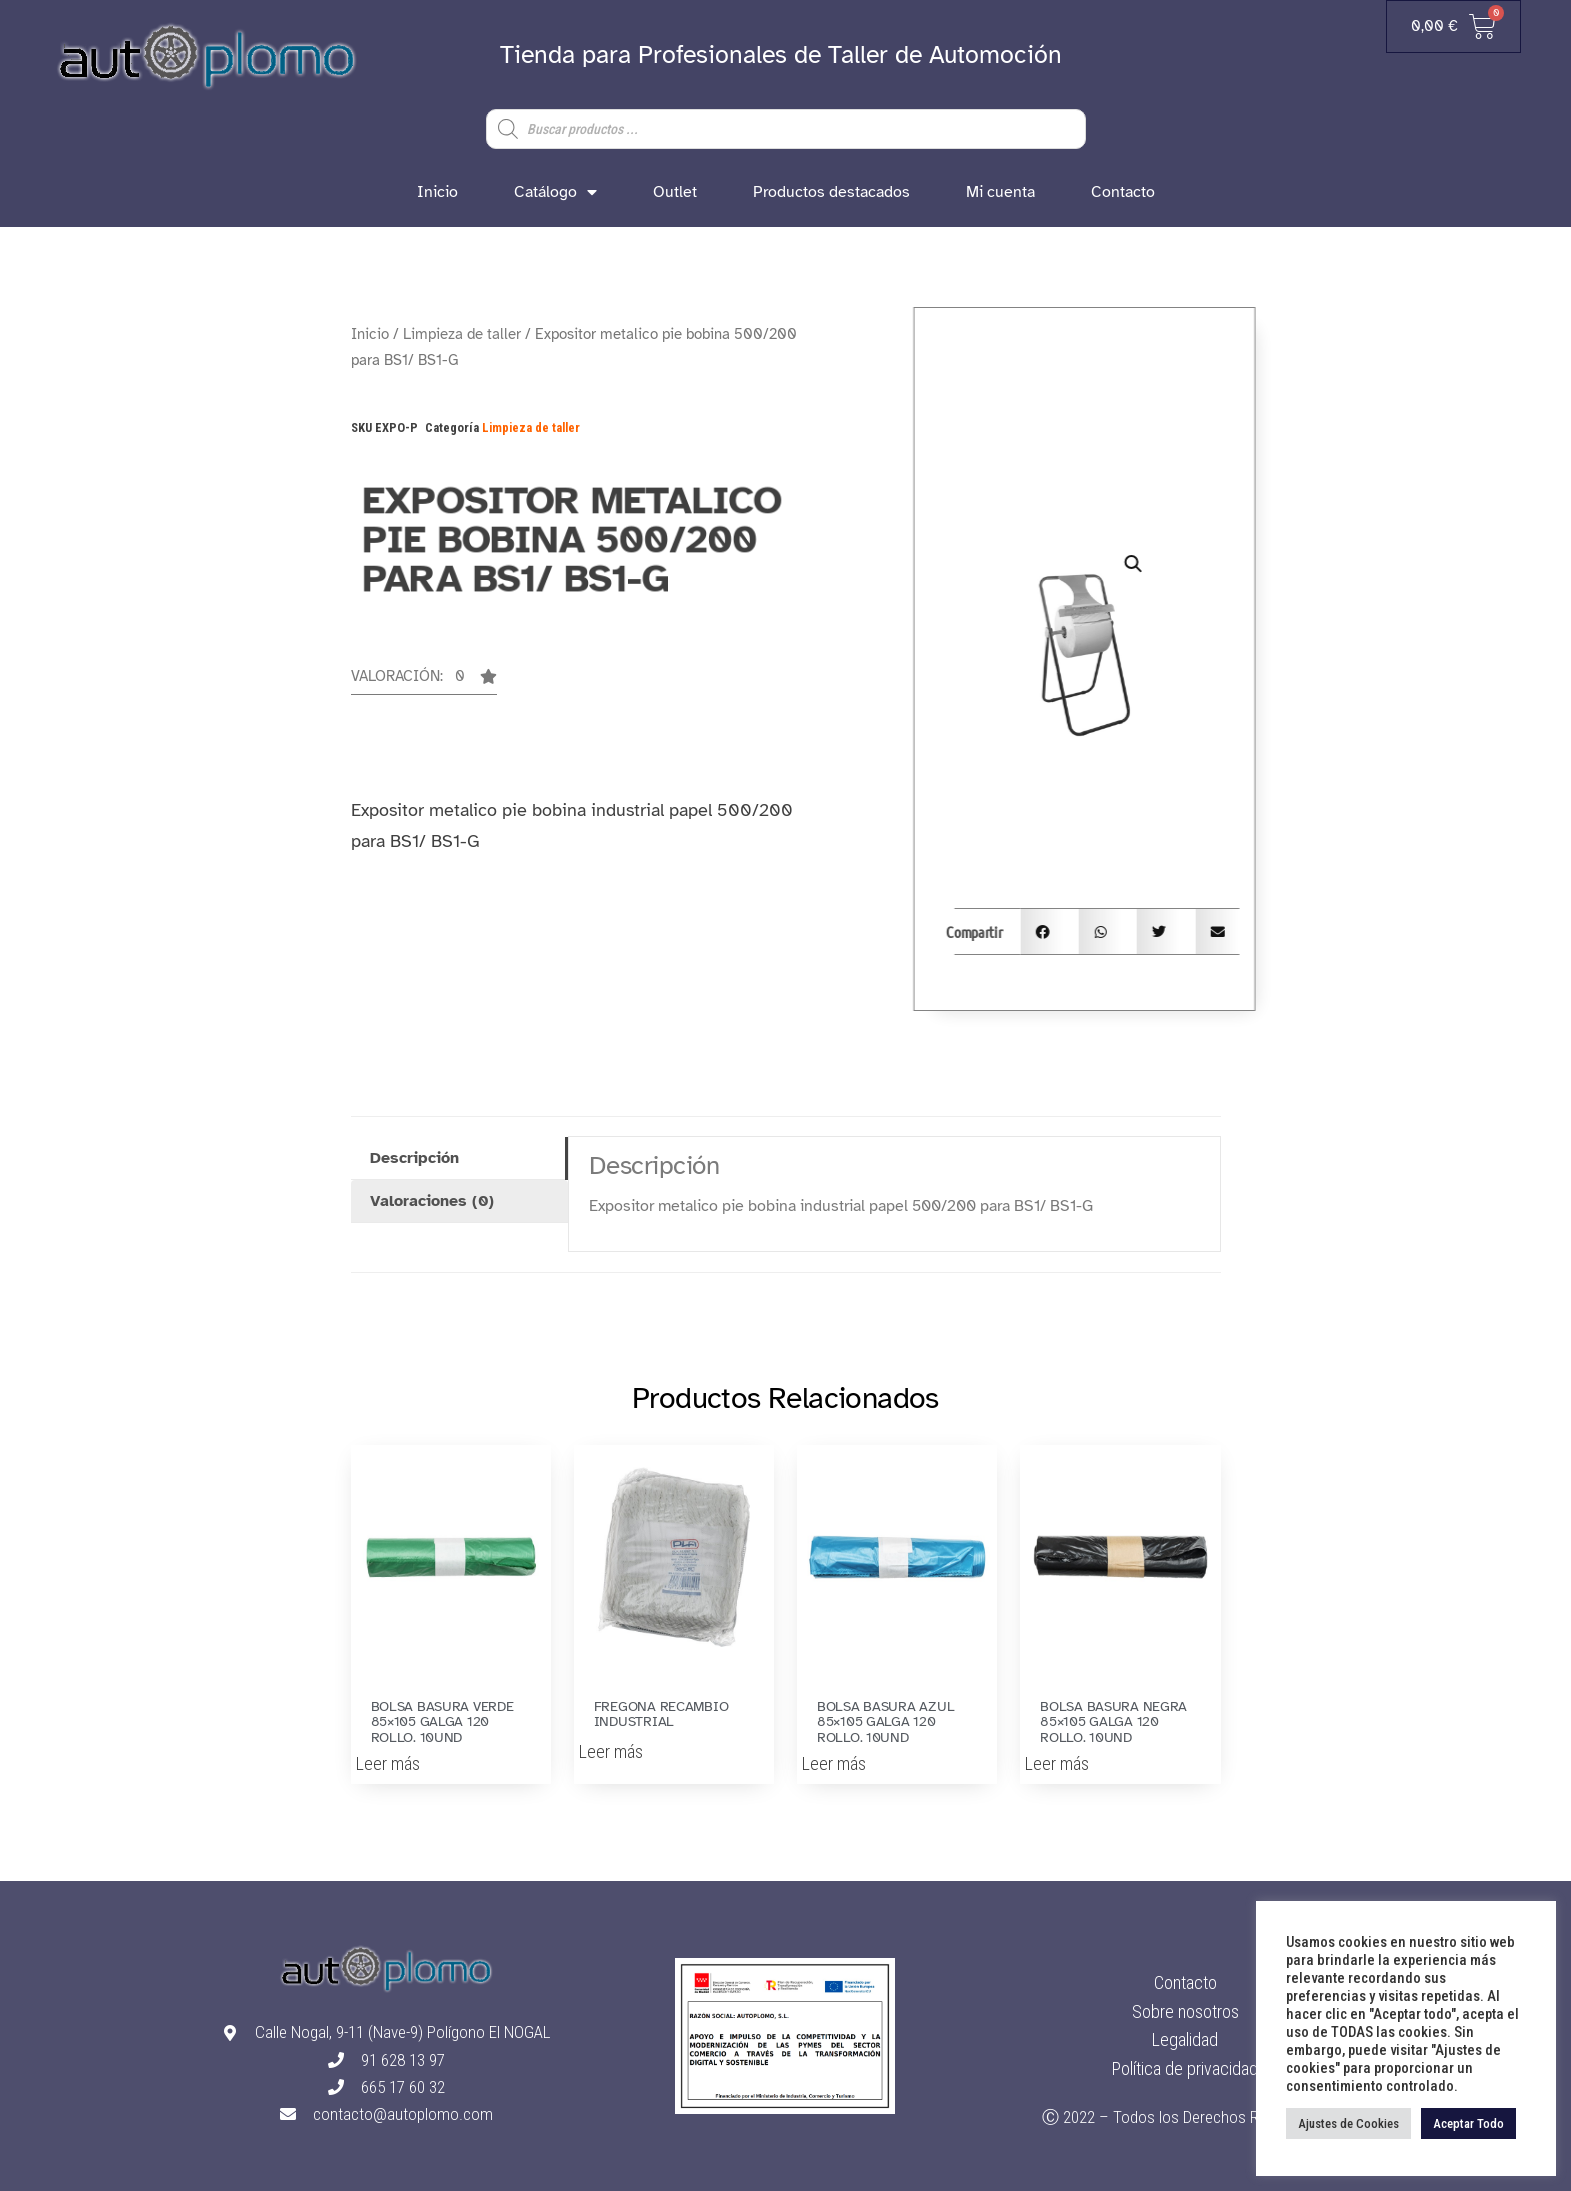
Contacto (1123, 192)
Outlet (675, 192)
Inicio (437, 192)
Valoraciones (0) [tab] (432, 1201)
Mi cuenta (1000, 192)
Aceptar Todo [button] (1468, 2123)
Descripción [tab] (414, 1158)
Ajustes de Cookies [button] (1348, 2123)
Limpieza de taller (462, 334)
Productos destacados (831, 192)
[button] (424, 682)
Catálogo (555, 192)
